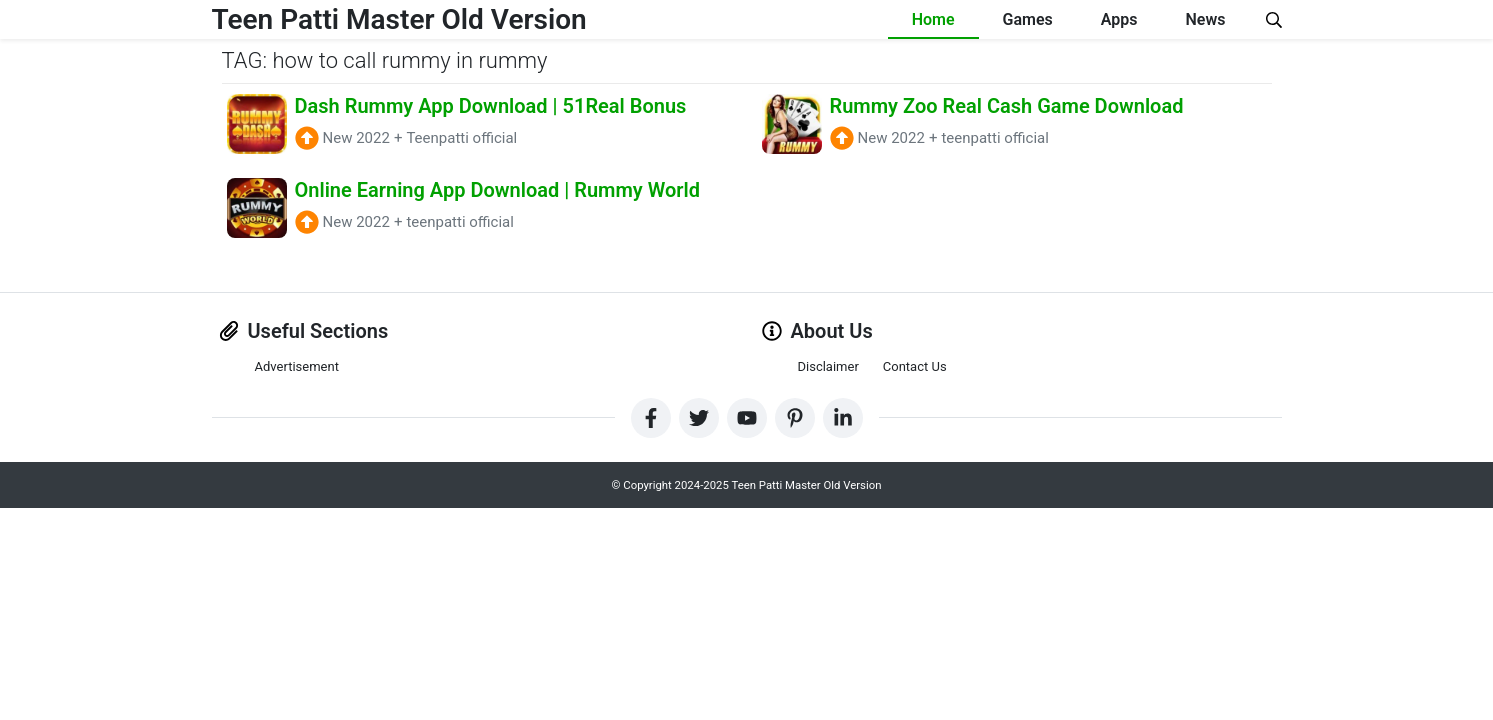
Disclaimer (828, 366)
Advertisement (297, 366)
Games (1028, 19)
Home (933, 19)
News (1206, 19)
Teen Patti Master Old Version (399, 19)
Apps (1119, 19)
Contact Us (915, 366)
